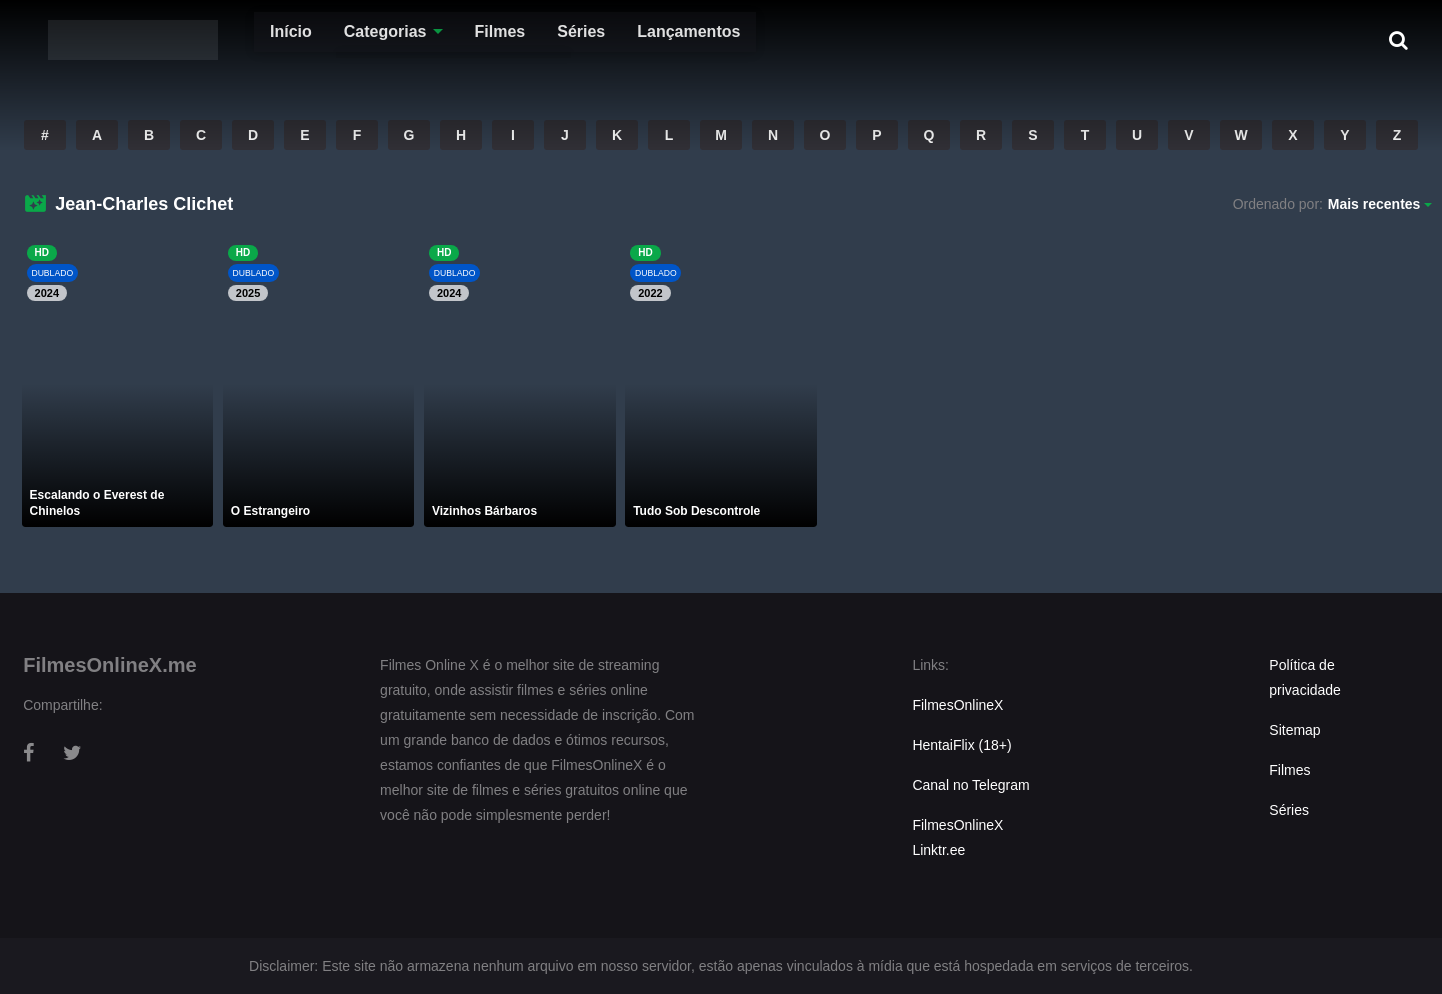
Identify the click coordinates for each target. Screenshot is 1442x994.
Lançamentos (647, 39)
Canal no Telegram (970, 785)
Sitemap (1294, 730)
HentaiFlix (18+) (961, 745)
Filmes (459, 39)
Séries (540, 39)
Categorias (344, 39)
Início (250, 39)
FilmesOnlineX (957, 705)
